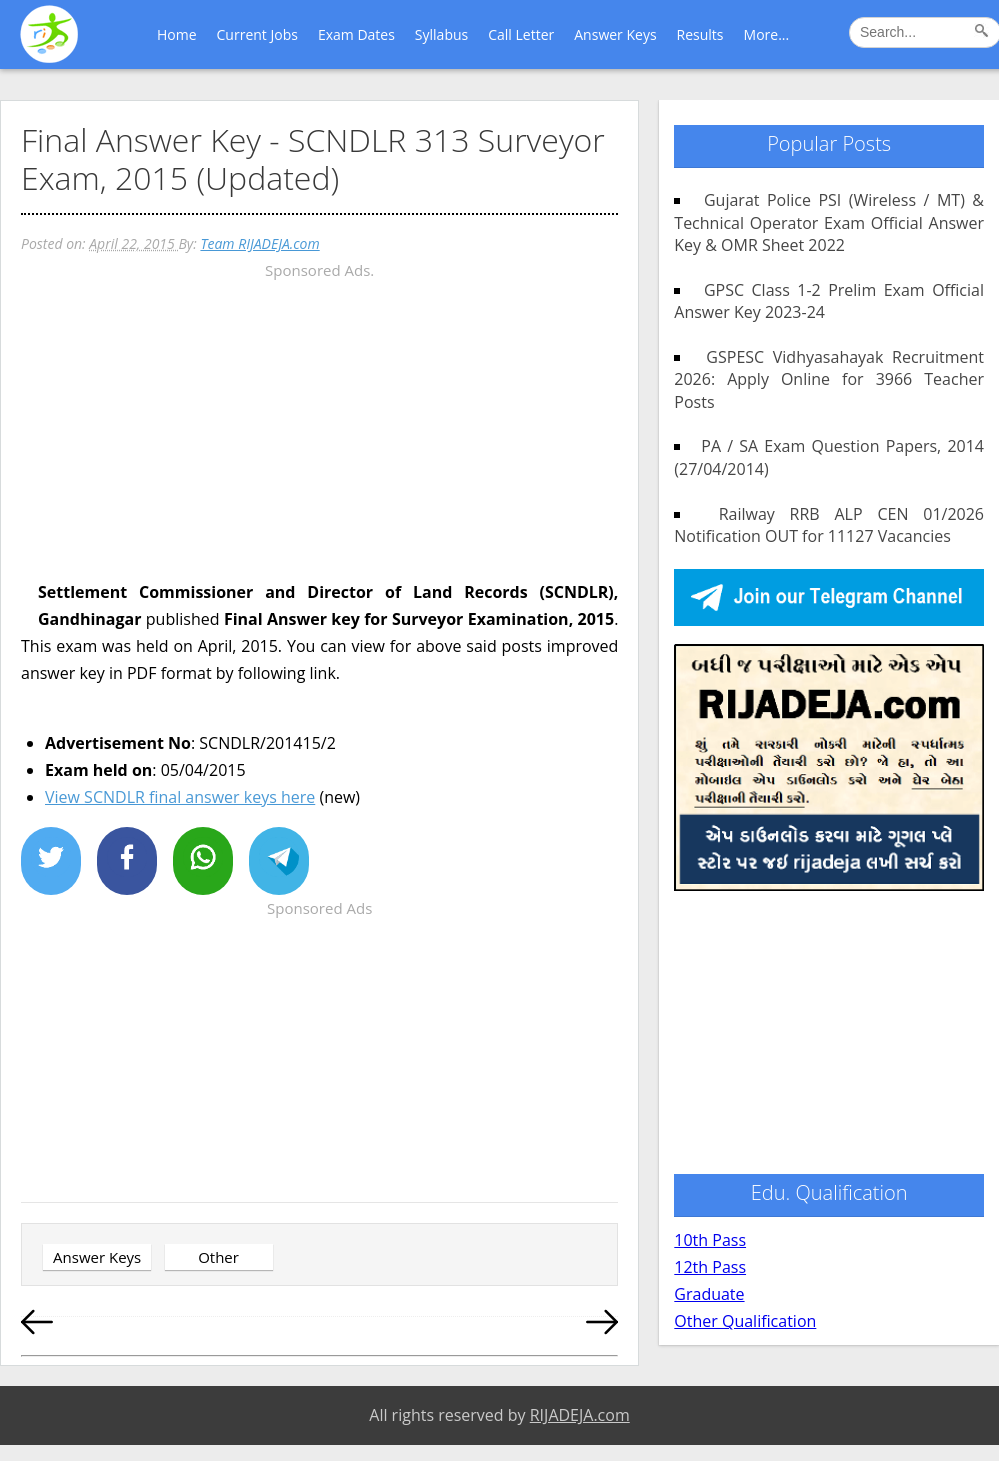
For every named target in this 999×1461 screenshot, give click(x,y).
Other (218, 1257)
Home (177, 34)
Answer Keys (615, 34)
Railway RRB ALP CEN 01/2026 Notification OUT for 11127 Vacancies (829, 525)
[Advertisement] (319, 424)
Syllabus (441, 34)
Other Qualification (745, 1321)
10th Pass (710, 1240)
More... (767, 34)
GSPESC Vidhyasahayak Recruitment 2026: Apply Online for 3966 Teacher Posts (829, 379)
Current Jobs (257, 34)
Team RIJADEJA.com (259, 243)
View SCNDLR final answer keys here (180, 797)
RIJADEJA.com (580, 1415)
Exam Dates (356, 34)
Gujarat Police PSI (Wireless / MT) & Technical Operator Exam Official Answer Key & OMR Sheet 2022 (829, 222)
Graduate (709, 1294)
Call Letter (521, 34)
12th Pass (710, 1267)
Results (700, 34)
